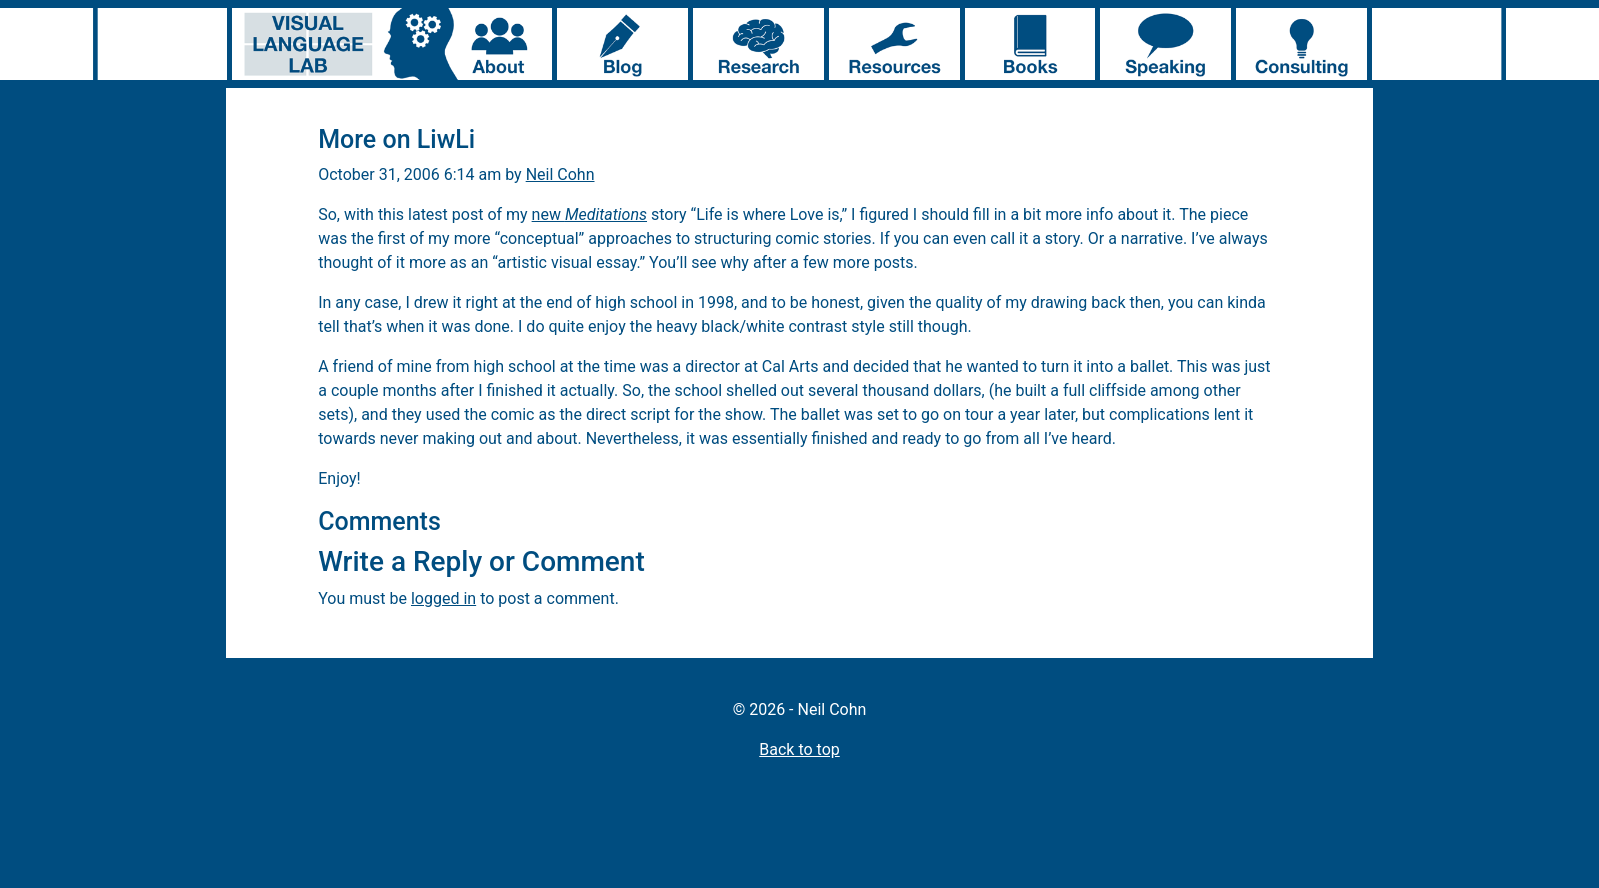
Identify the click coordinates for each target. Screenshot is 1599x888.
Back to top (799, 749)
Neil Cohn (560, 174)
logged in (443, 598)
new (589, 214)
